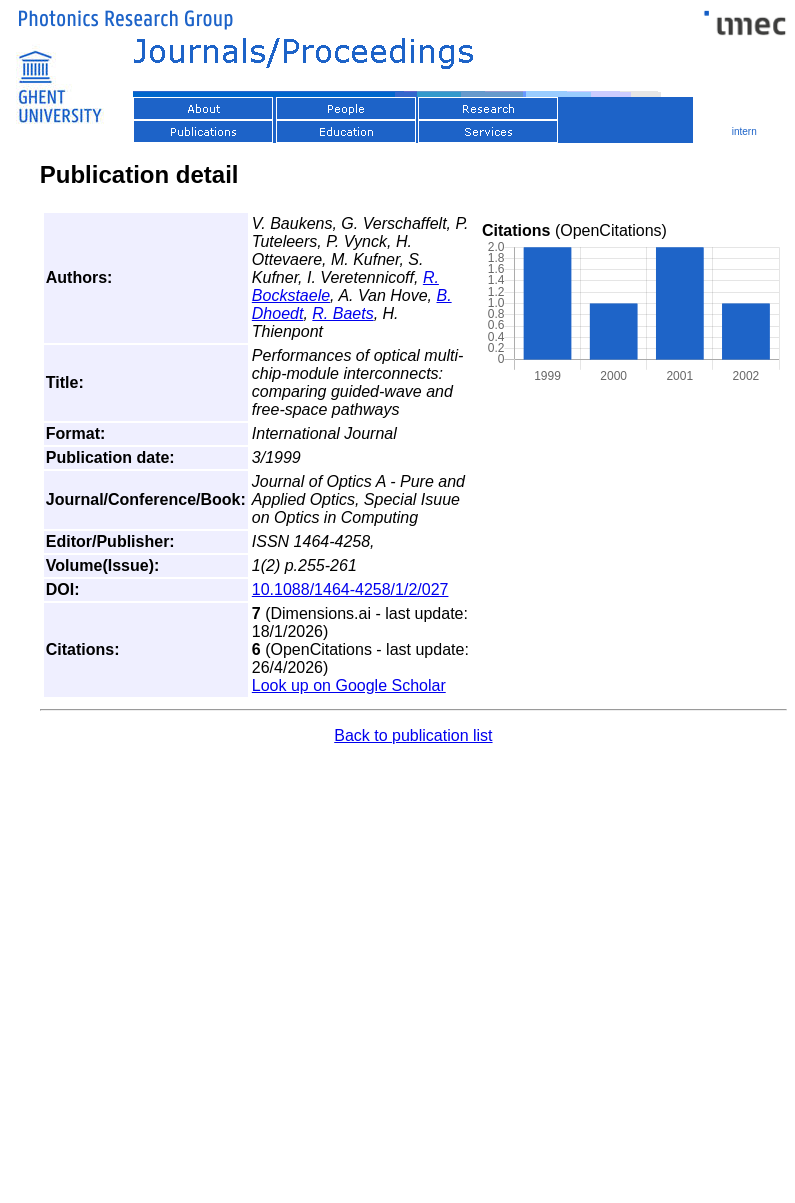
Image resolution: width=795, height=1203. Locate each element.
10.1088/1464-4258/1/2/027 (350, 589)
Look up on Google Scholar (349, 685)
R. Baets (342, 313)
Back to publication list (413, 735)
